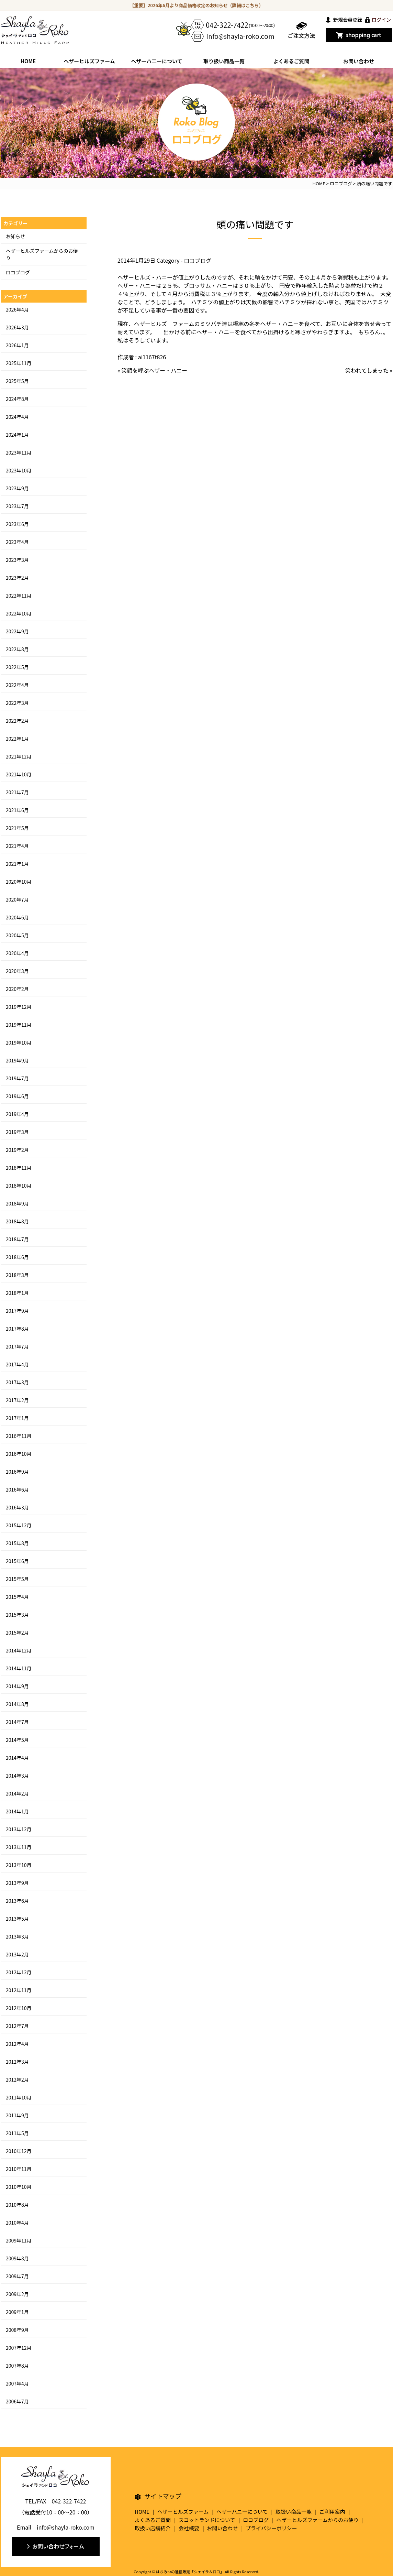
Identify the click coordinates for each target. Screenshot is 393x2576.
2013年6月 (17, 1900)
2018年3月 (17, 1274)
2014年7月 (17, 1721)
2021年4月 (17, 845)
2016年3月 (17, 1507)
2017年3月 (17, 1382)
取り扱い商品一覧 (224, 61)
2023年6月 (17, 524)
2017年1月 (17, 1418)
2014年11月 (19, 1668)
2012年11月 (19, 1990)
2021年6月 (17, 810)
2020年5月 (17, 935)
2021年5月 (17, 828)
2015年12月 (19, 1525)
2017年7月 (17, 1346)
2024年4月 (17, 416)
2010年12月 (19, 2151)
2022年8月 (17, 649)
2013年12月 (19, 1829)
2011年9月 (17, 2115)
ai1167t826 (152, 357)
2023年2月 (17, 577)
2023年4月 (17, 541)
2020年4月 (17, 953)
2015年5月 (17, 1578)
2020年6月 (17, 917)
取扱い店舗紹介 (153, 2528)
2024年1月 (17, 434)
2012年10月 (19, 2008)
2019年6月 (17, 1096)
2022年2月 (17, 720)
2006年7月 (17, 2401)
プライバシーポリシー (271, 2528)
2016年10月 (19, 1453)
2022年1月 (17, 738)
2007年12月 (19, 2347)
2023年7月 (17, 506)
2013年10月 (19, 1865)
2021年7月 (17, 792)
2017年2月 (17, 1400)
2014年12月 (19, 1650)
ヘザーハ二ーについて (156, 61)
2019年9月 (17, 1060)
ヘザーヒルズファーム (89, 61)
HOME (28, 61)
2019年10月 (19, 1042)
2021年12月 (19, 756)
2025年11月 (19, 363)
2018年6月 (17, 1257)
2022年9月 (17, 631)
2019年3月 (17, 1131)
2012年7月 (17, 2025)
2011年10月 (19, 2097)
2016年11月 (19, 1435)
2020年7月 (17, 899)
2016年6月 (17, 1489)
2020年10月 (19, 881)
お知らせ (15, 236)
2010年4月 (17, 2222)
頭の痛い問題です (254, 224)
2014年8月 (17, 1704)
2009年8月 (17, 2258)
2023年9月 (17, 488)
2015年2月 (17, 1632)
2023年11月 (19, 452)
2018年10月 (19, 1185)
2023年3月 (17, 559)
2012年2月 (17, 2079)
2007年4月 (17, 2383)
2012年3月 (17, 2061)
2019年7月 (17, 1078)
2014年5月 (17, 1739)
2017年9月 (17, 1310)
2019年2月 (17, 1149)
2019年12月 (19, 1006)
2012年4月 (17, 2043)
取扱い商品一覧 (294, 2511)
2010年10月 (19, 2186)
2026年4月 (17, 309)
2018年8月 (17, 1221)
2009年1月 (17, 2311)
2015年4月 (17, 1596)
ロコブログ (197, 260)
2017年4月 (17, 1364)
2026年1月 (17, 345)
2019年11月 (19, 1024)
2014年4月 (17, 1757)
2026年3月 (17, 327)
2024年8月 (17, 398)
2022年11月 (19, 595)
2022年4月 (17, 684)
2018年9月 (17, 1203)
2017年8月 (17, 1328)
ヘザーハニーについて (242, 2511)
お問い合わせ (358, 61)
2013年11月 (19, 1847)
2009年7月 (17, 2276)
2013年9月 (17, 1882)
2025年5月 (17, 381)
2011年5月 (17, 2133)
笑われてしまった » (368, 370)
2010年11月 (19, 2168)
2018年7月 (17, 1239)
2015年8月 (17, 1543)
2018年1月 (17, 1292)
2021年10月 (19, 774)
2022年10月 (19, 613)
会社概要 (189, 2528)
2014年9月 (17, 1686)
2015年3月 (17, 1614)
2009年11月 (19, 2240)
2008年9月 (17, 2329)
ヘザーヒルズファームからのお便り (318, 2519)
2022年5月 (17, 667)
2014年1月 (17, 1811)
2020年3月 (17, 971)
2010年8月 (17, 2204)
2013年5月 (17, 1918)
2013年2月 (17, 1954)
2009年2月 (17, 2294)
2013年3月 (17, 1936)
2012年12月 (19, 1972)
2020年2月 (17, 988)
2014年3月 (17, 1775)
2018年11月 (19, 1167)
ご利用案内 (332, 2511)
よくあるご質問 (291, 61)
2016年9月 (17, 1471)
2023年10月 (19, 470)
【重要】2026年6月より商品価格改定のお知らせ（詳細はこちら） (196, 5)
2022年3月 (17, 702)
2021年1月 (17, 863)
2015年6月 (17, 1561)
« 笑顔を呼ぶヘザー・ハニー (152, 370)
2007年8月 (17, 2365)
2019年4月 (17, 1114)
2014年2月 (17, 1793)
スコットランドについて (207, 2519)
